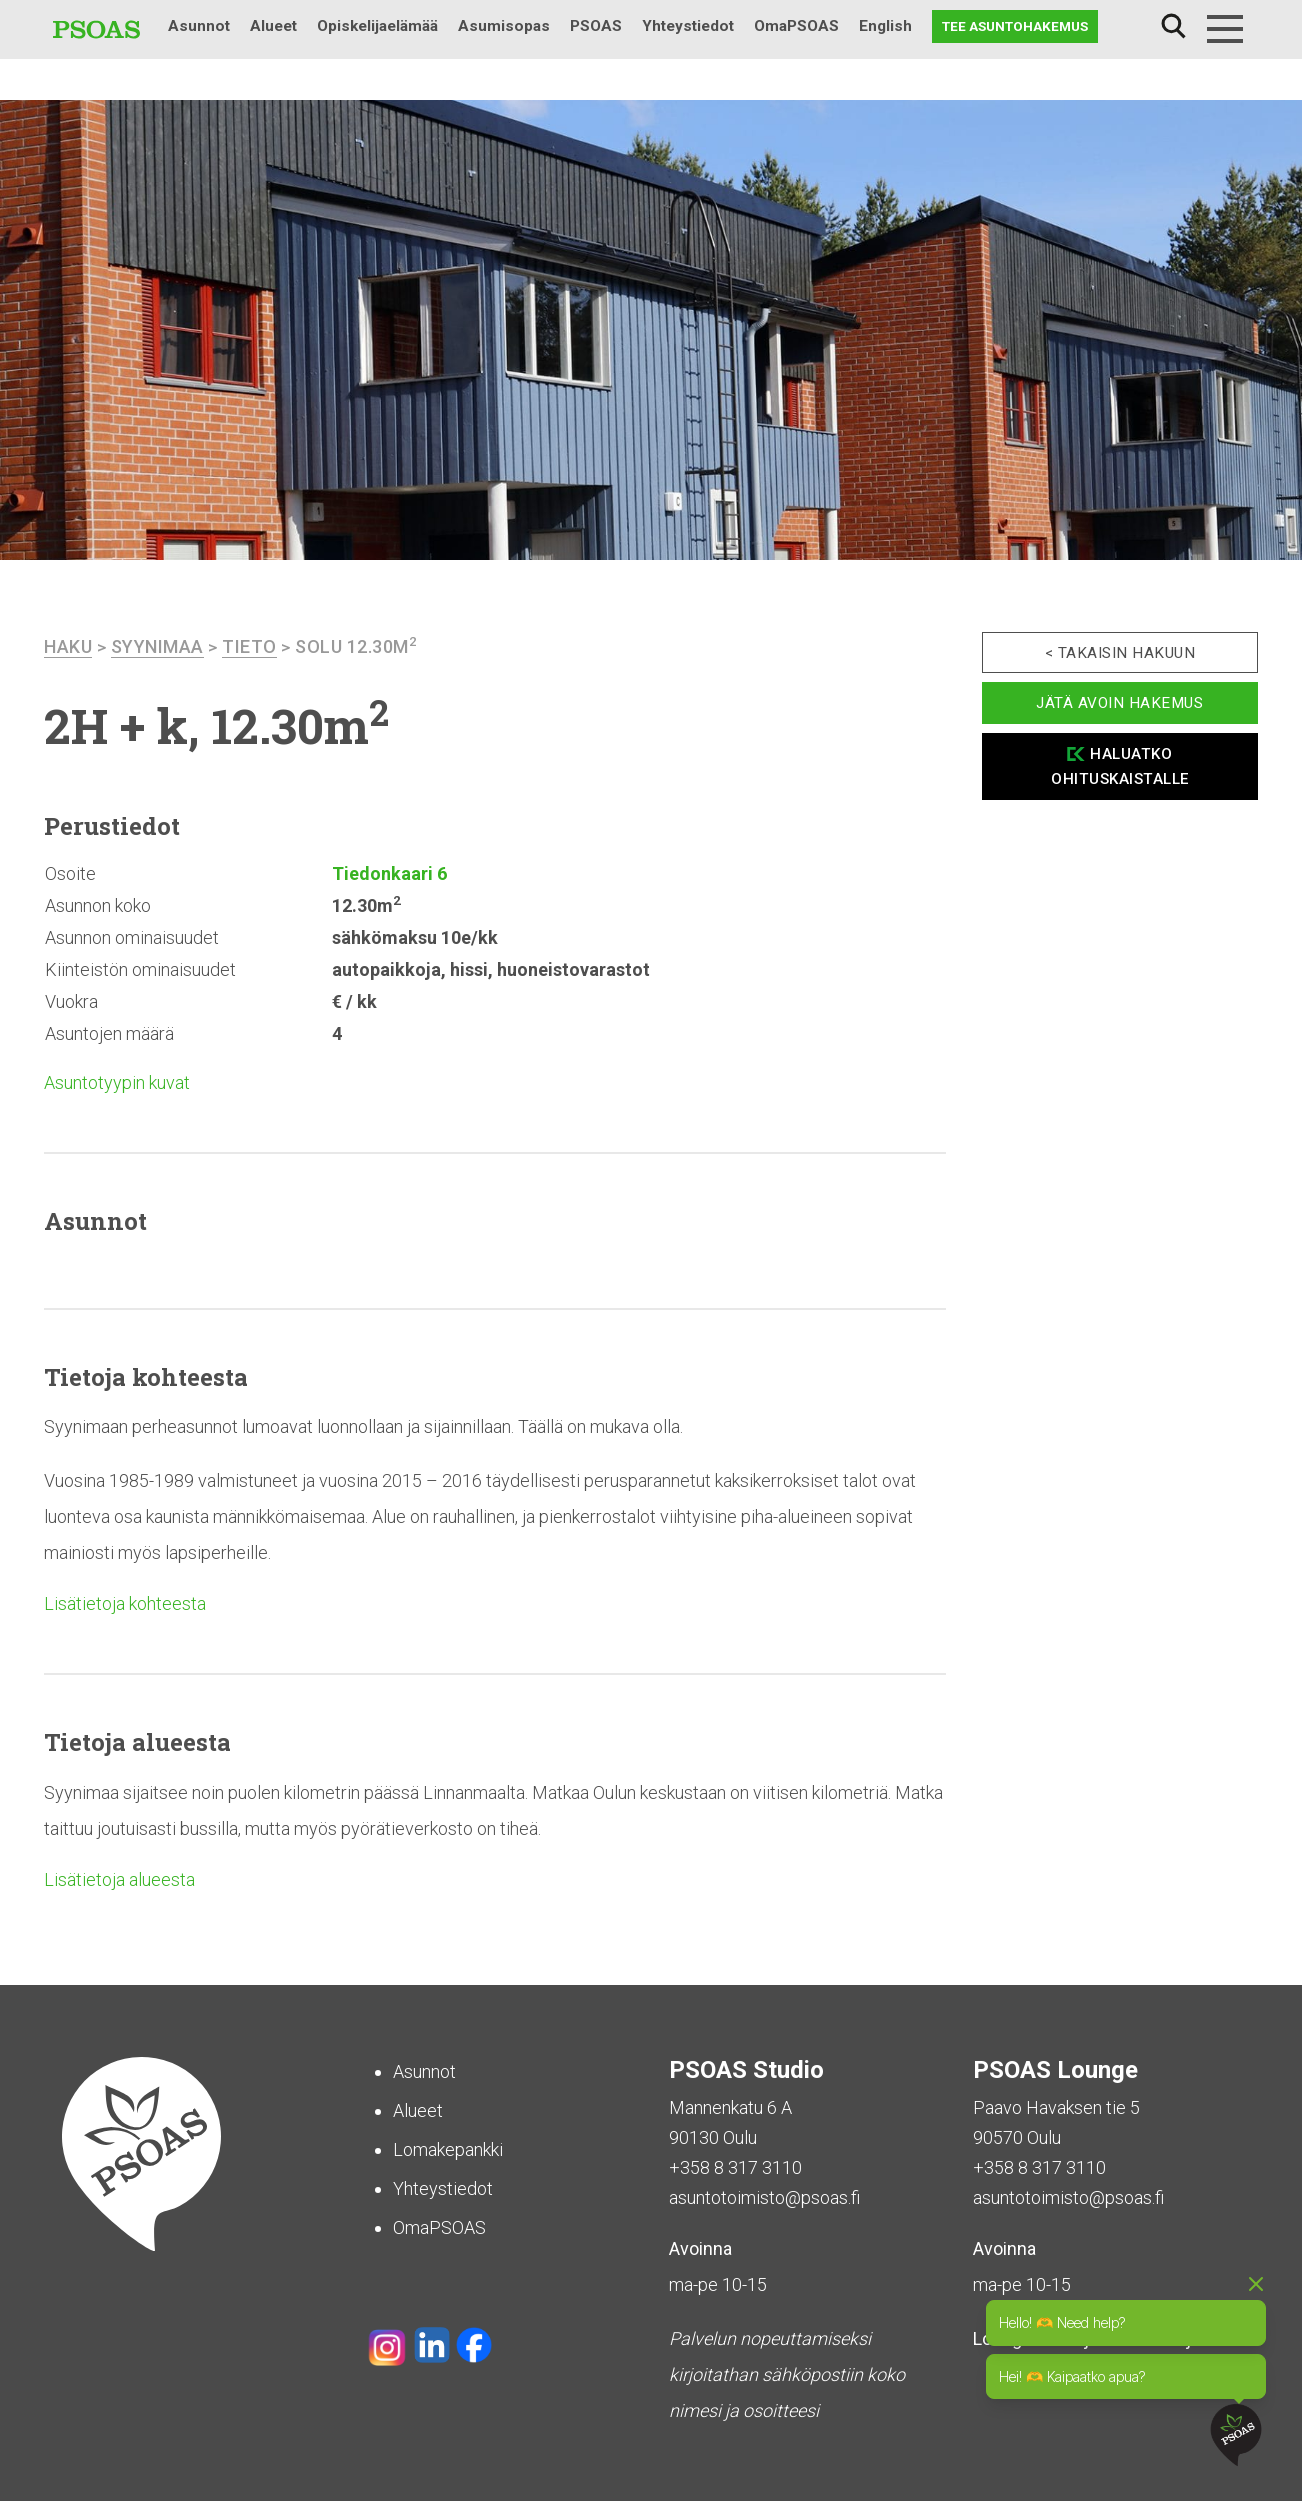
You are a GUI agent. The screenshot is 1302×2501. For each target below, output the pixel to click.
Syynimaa (157, 646)
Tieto (249, 646)
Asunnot (199, 26)
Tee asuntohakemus (1015, 26)
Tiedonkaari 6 (389, 873)
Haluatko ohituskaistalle (1120, 766)
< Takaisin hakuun (1120, 653)
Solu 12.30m (356, 646)
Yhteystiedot (688, 26)
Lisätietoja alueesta (119, 1879)
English (885, 26)
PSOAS (596, 26)
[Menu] (1225, 29)
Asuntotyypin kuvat (117, 1082)
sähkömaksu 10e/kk (415, 937)
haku (68, 646)
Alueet (273, 26)
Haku (1173, 26)
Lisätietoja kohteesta (125, 1603)
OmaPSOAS (796, 26)
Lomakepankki (448, 2149)
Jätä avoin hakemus (1119, 703)
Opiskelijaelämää (377, 26)
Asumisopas (504, 26)
